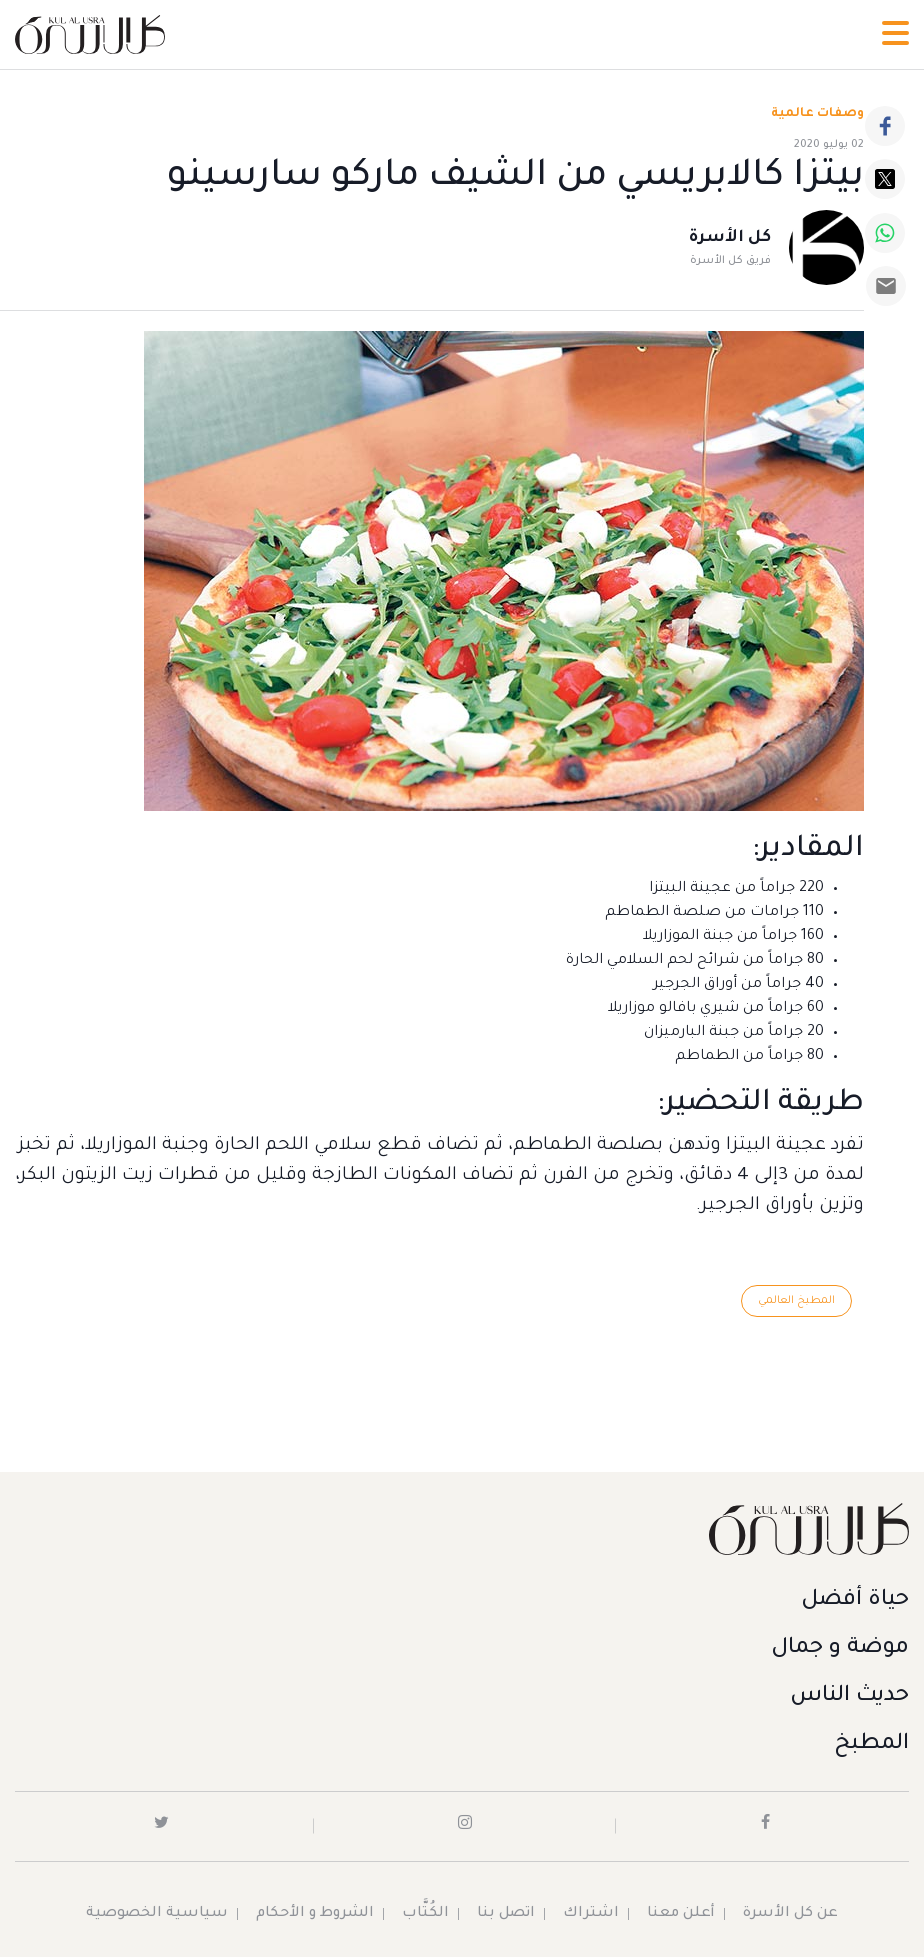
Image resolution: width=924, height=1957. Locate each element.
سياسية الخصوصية (157, 1914)
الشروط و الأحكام (315, 1914)
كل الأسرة (730, 238)
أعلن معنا (681, 1914)
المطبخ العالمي (796, 1301)
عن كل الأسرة (790, 1914)
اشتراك (591, 1914)
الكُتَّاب (425, 1914)
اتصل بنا (506, 1914)
